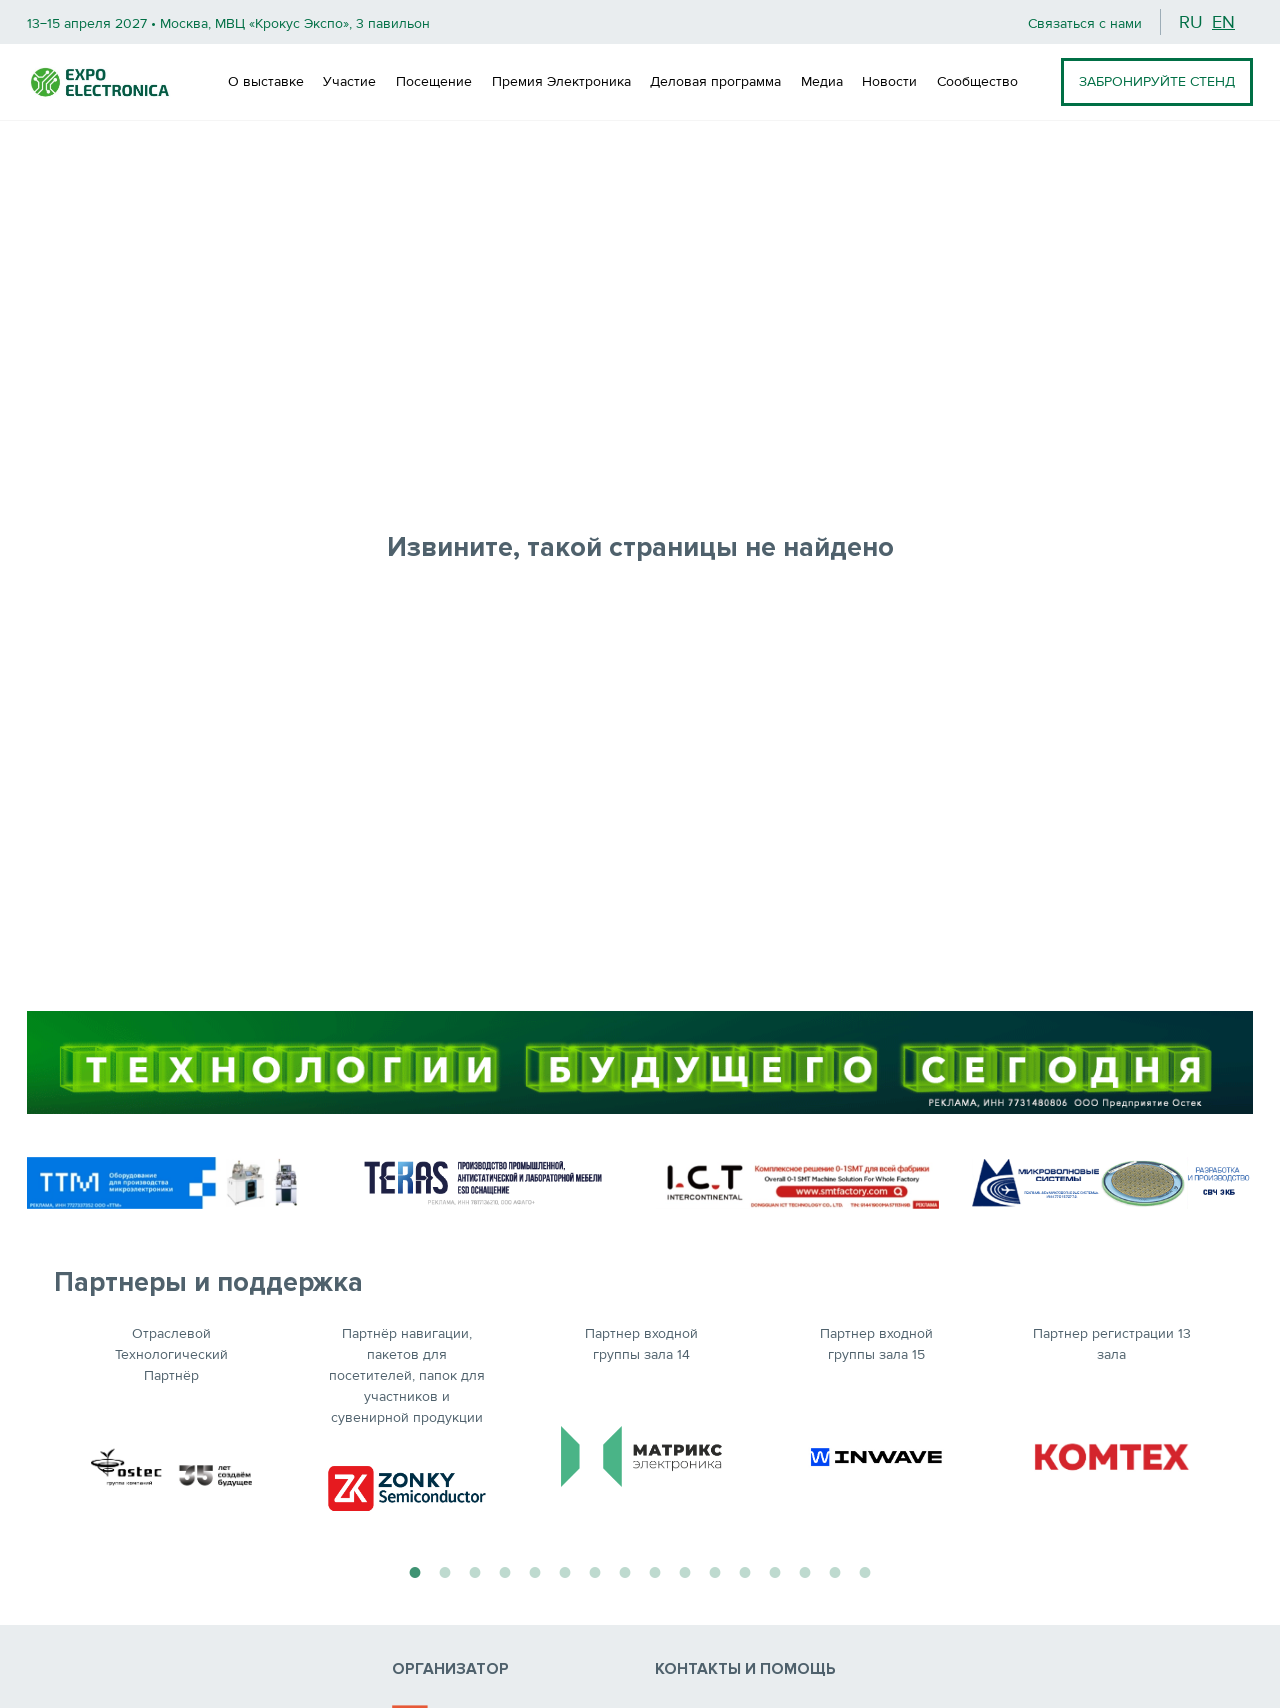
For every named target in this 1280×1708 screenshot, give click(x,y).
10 (685, 1570)
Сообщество (977, 81)
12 (745, 1570)
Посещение (434, 81)
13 (775, 1570)
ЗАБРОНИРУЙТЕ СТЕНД (1157, 81)
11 (715, 1570)
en (1223, 22)
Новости (889, 81)
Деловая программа (715, 81)
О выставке (266, 81)
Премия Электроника (561, 81)
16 (865, 1570)
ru (1191, 22)
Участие (349, 81)
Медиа (822, 81)
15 (835, 1570)
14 (805, 1570)
